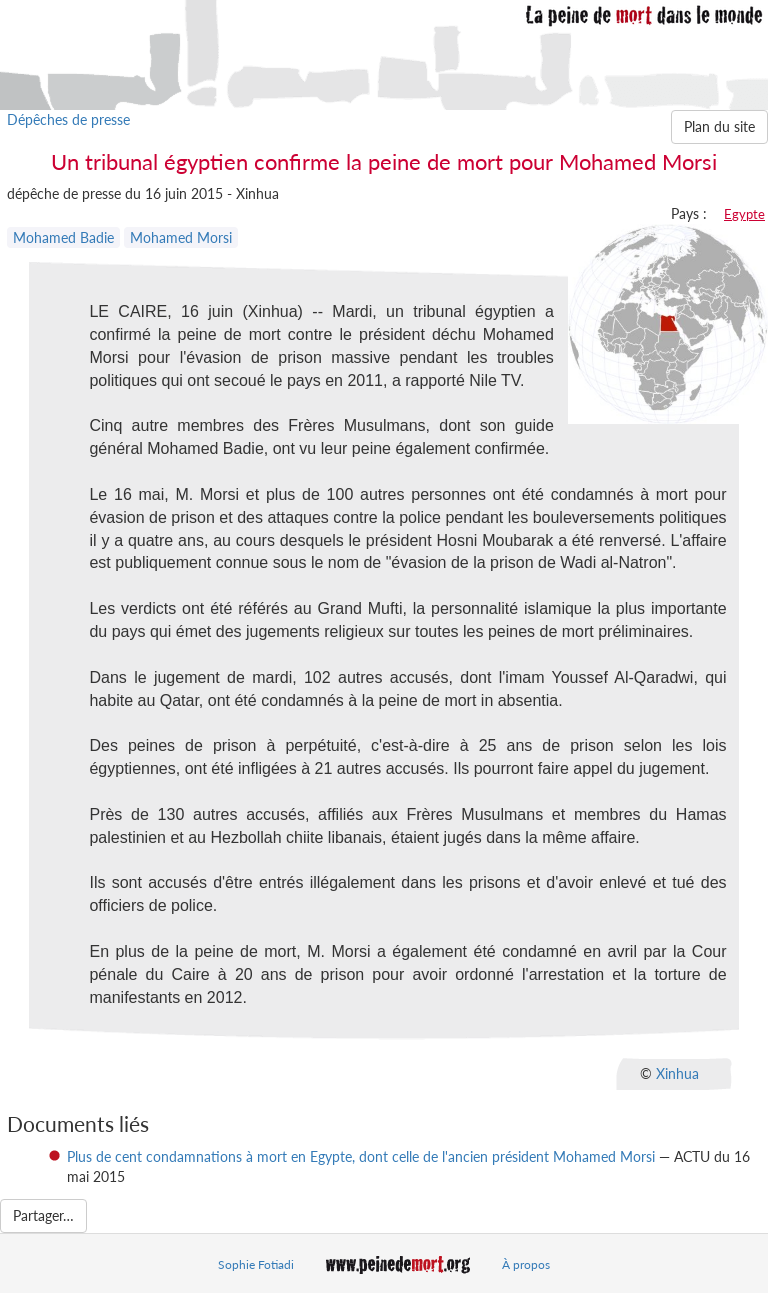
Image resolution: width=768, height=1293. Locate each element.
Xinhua (677, 1073)
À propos (526, 1264)
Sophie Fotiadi (256, 1264)
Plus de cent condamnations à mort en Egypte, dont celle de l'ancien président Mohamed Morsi (361, 1156)
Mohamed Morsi (181, 237)
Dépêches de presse (68, 119)
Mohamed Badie (63, 237)
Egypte (744, 214)
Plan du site (719, 126)
